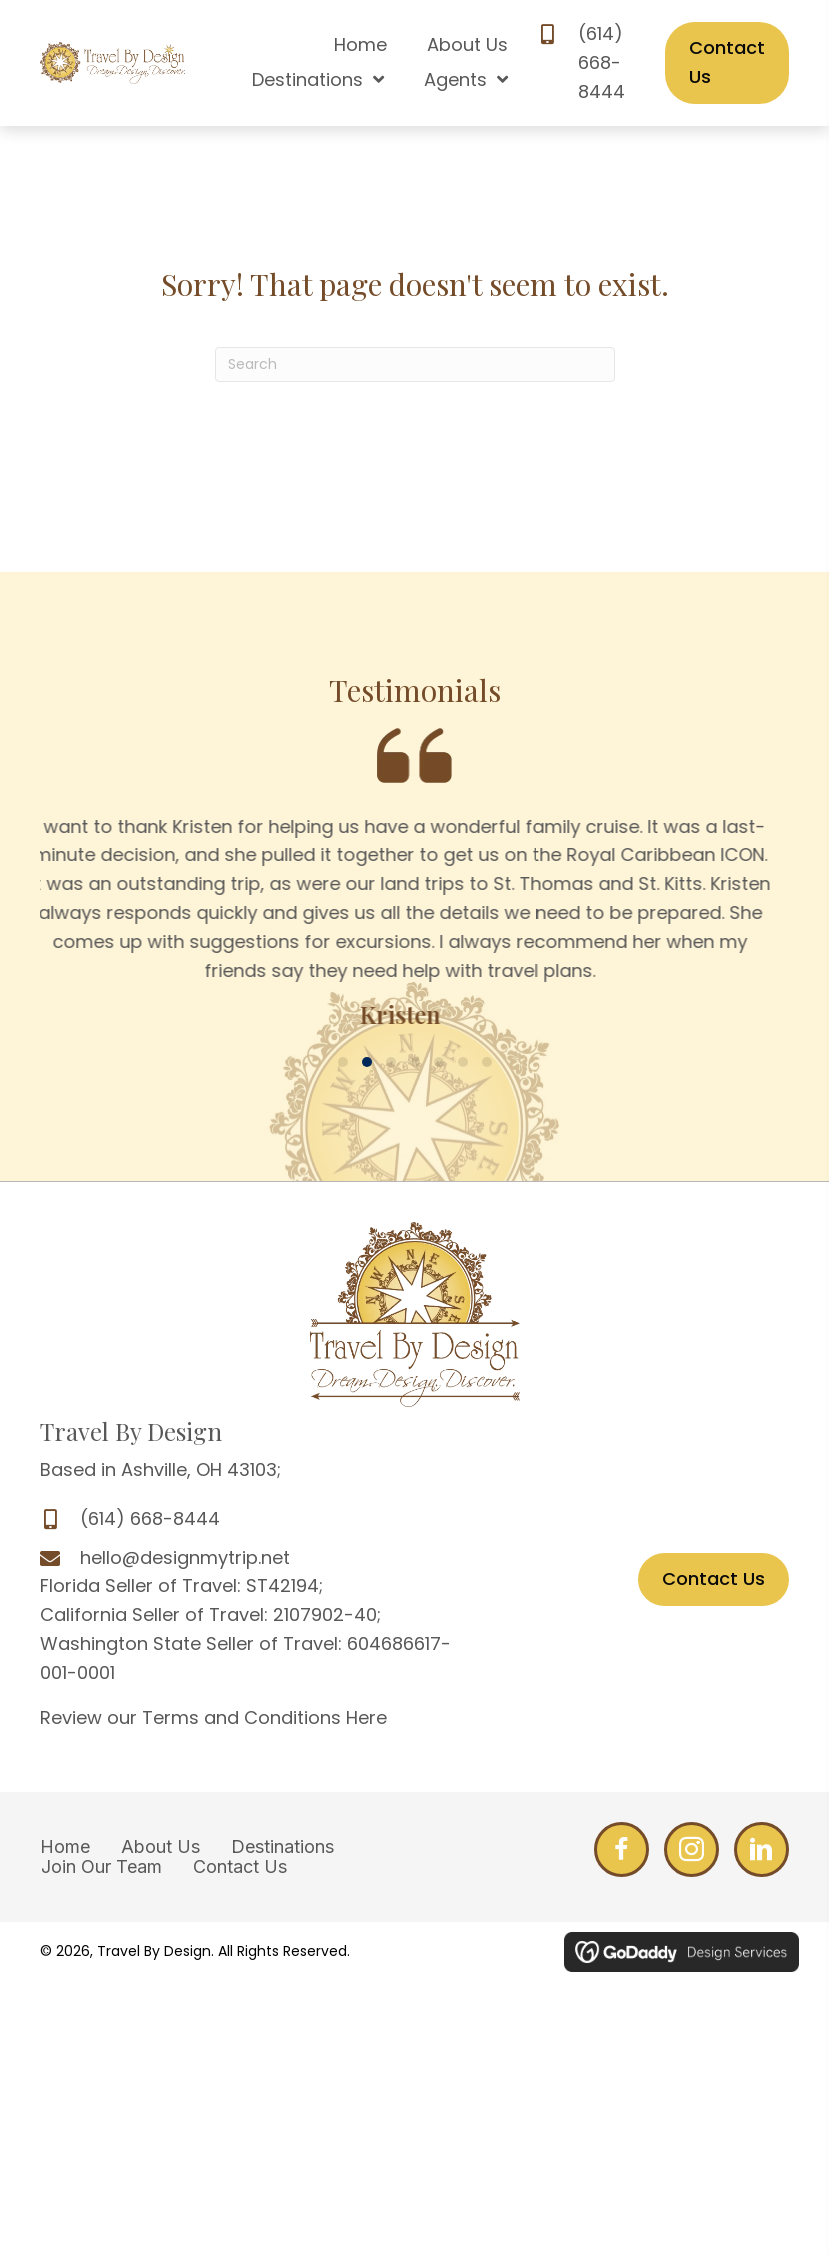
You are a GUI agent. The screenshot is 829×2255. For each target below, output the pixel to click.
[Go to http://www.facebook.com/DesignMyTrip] (621, 1849)
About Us (160, 1847)
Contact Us (240, 1867)
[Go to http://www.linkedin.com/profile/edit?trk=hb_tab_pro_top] (761, 1849)
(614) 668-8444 (601, 62)
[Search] (415, 364)
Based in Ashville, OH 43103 (158, 1469)
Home (65, 1847)
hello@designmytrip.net (185, 1557)
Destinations (282, 1847)
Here (366, 1717)
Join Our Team (101, 1867)
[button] (343, 1062)
